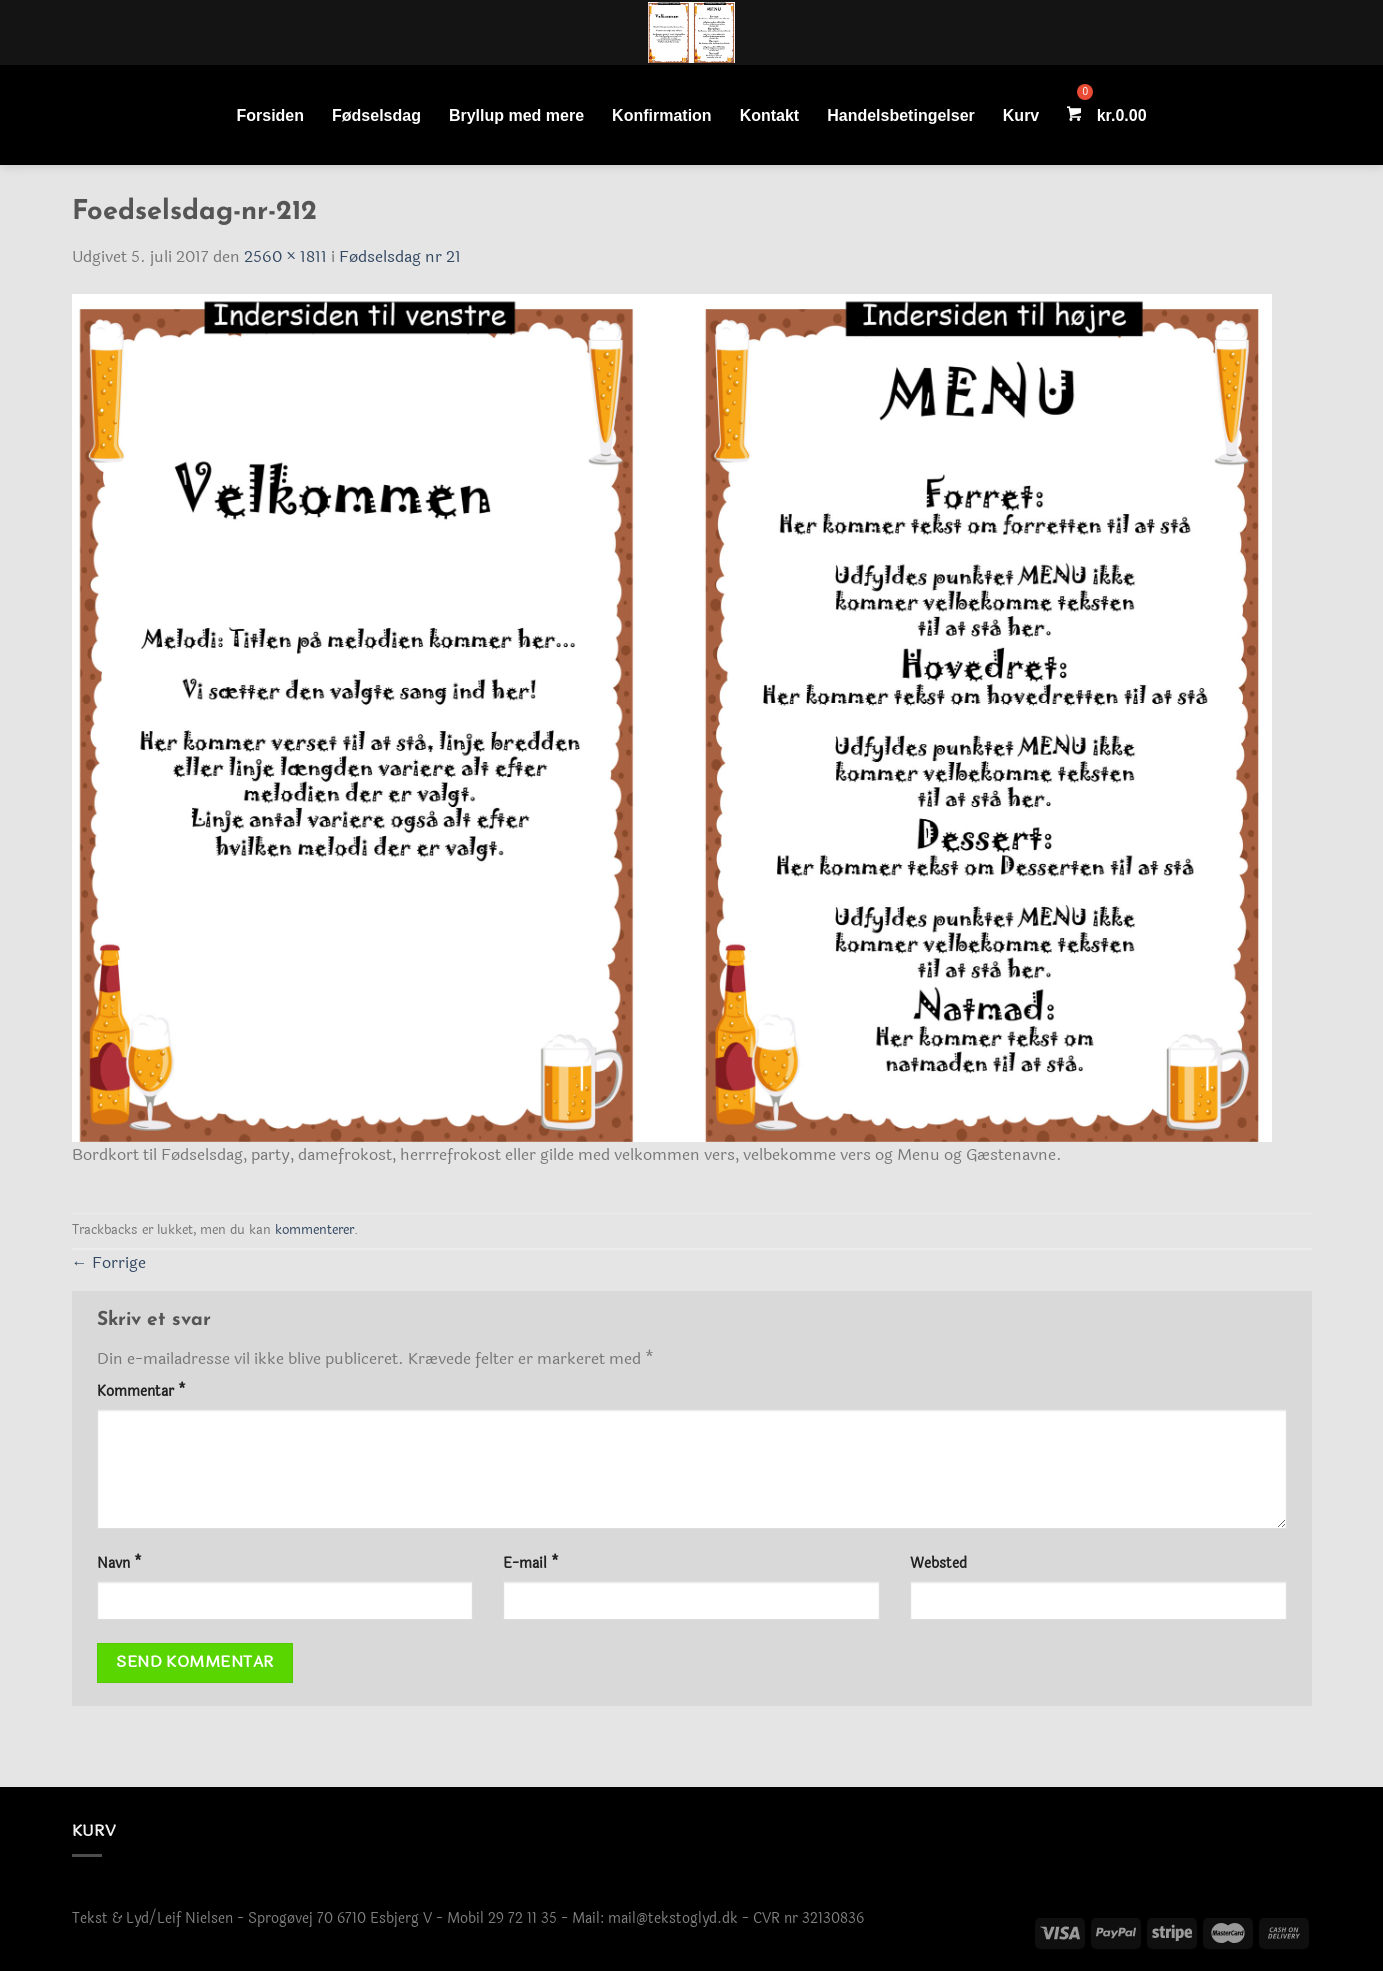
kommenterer (314, 1230)
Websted (938, 1563)
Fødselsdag (376, 115)
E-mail (531, 1563)
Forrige (109, 1262)
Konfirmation (662, 115)
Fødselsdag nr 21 (400, 256)
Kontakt (770, 115)
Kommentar (141, 1391)
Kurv (1021, 115)
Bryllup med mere (516, 115)
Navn (119, 1563)
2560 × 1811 (285, 256)
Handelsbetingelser (901, 115)
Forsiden (270, 115)
